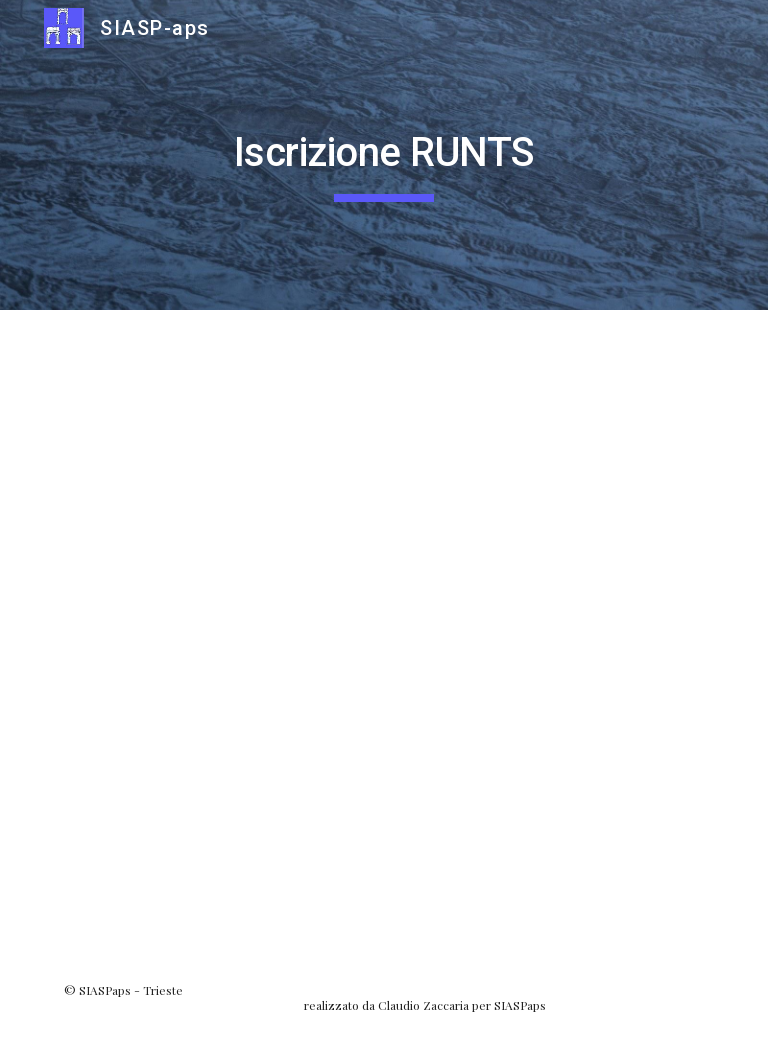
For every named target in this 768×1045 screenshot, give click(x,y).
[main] (383, 155)
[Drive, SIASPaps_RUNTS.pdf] (383, 630)
